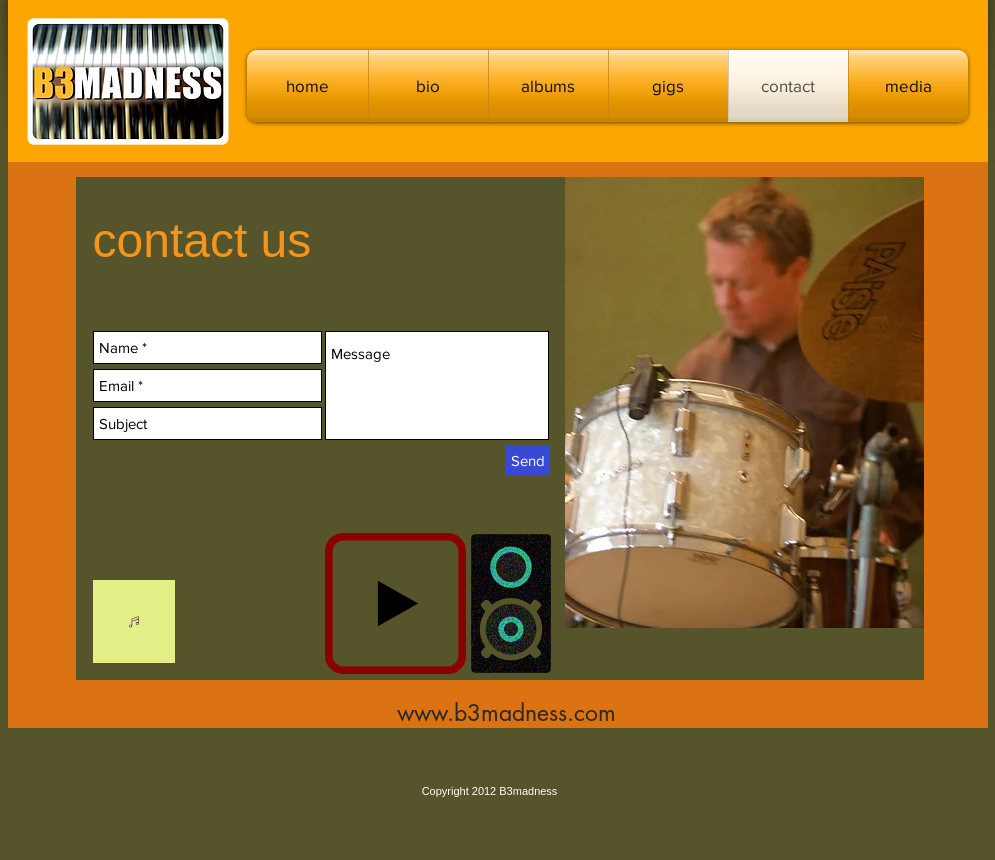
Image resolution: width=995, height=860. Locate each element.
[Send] (528, 460)
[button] (548, 86)
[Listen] (134, 621)
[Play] (395, 603)
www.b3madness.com (506, 713)
